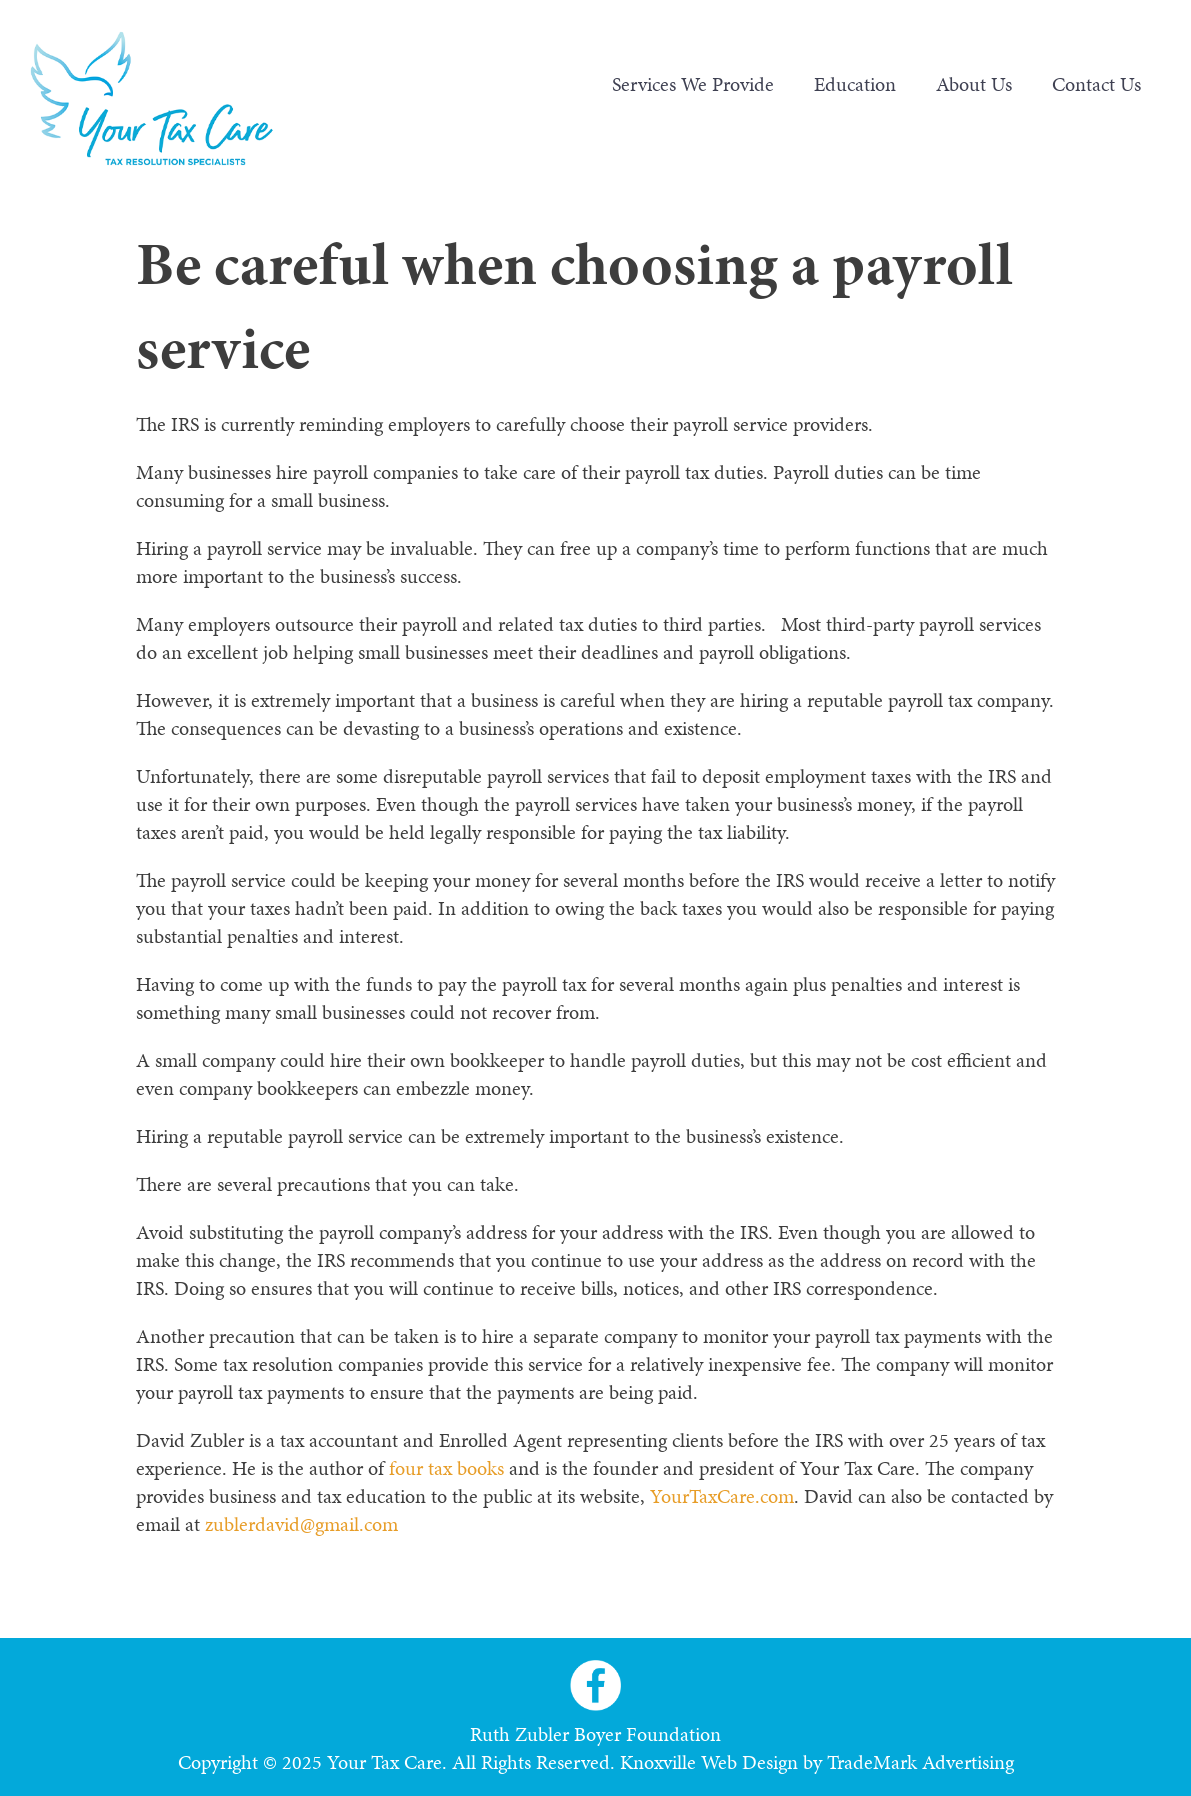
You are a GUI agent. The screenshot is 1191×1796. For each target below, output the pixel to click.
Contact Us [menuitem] (1096, 84)
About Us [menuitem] (974, 84)
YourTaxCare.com (722, 1496)
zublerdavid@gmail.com (301, 1524)
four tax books (446, 1468)
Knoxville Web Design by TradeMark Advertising (817, 1762)
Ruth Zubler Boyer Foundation (595, 1734)
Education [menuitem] (855, 84)
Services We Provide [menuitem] (693, 84)
